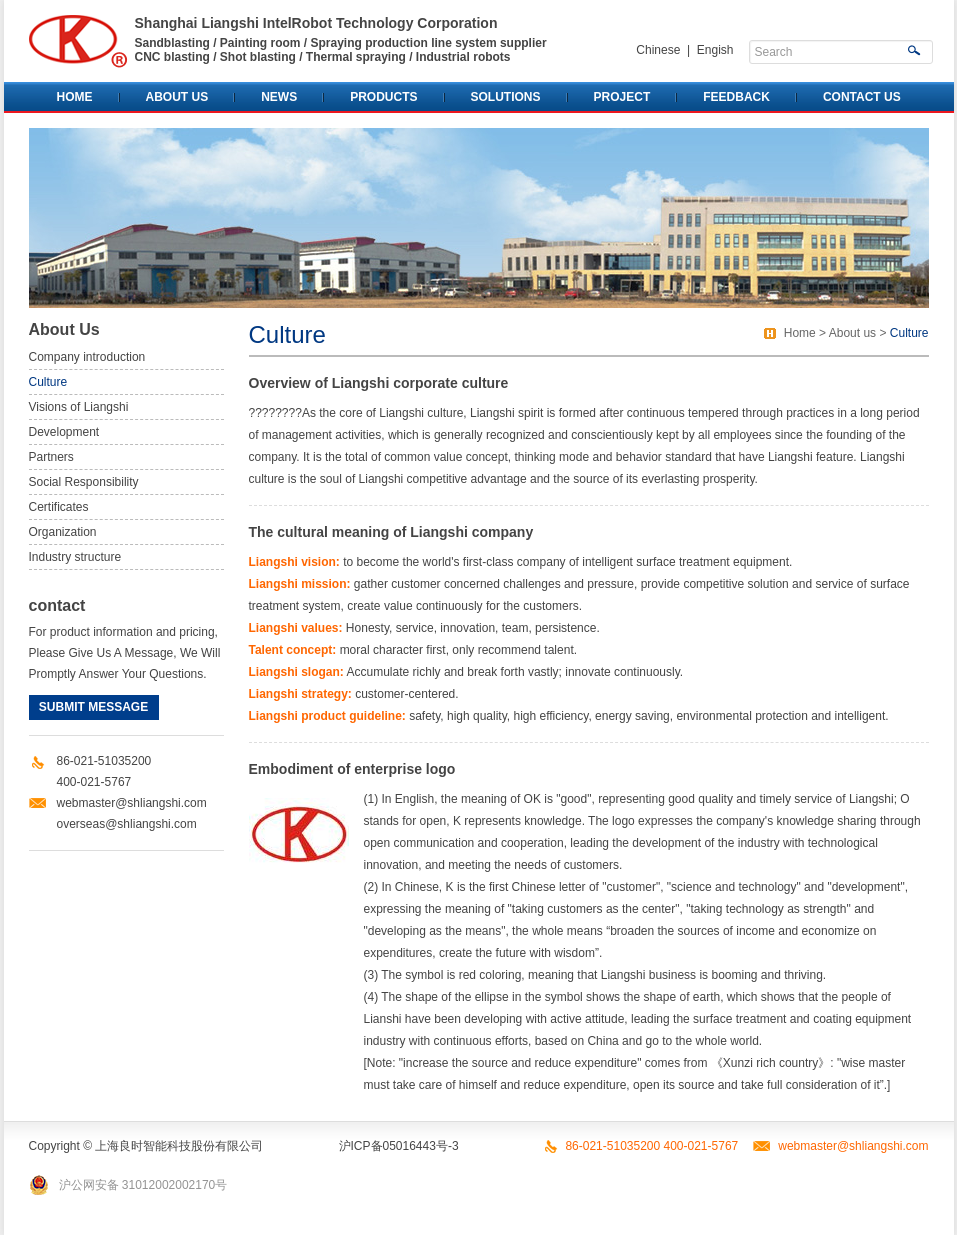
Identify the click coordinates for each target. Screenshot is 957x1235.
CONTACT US (862, 97)
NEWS (279, 97)
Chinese (658, 50)
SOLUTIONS (506, 97)
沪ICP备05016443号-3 (399, 1146)
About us (852, 333)
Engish (715, 50)
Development (64, 432)
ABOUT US (177, 97)
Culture (48, 382)
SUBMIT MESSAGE (93, 707)
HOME (75, 97)
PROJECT (622, 97)
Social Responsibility (84, 482)
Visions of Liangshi (79, 407)
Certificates (59, 507)
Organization (63, 532)
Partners (51, 457)
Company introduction (87, 357)
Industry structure (75, 557)
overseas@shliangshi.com (127, 824)
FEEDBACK (736, 97)
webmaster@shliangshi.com (132, 803)
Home (800, 333)
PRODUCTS (383, 97)
